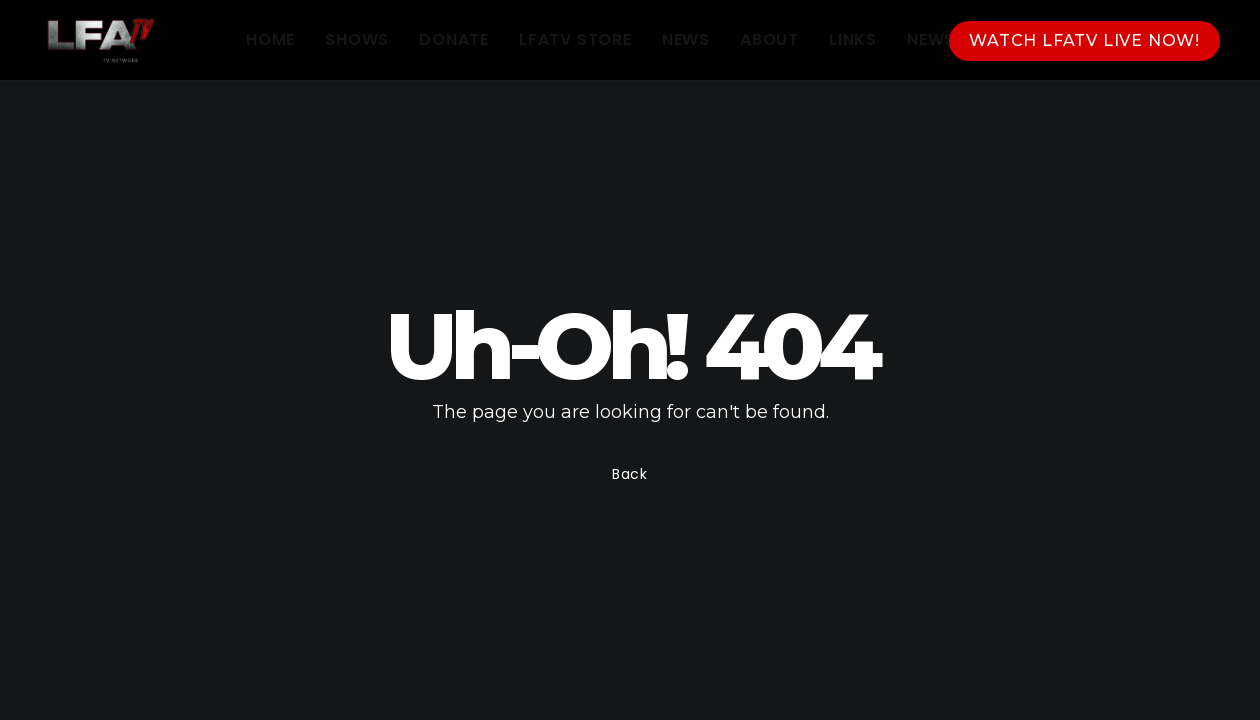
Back (630, 474)
